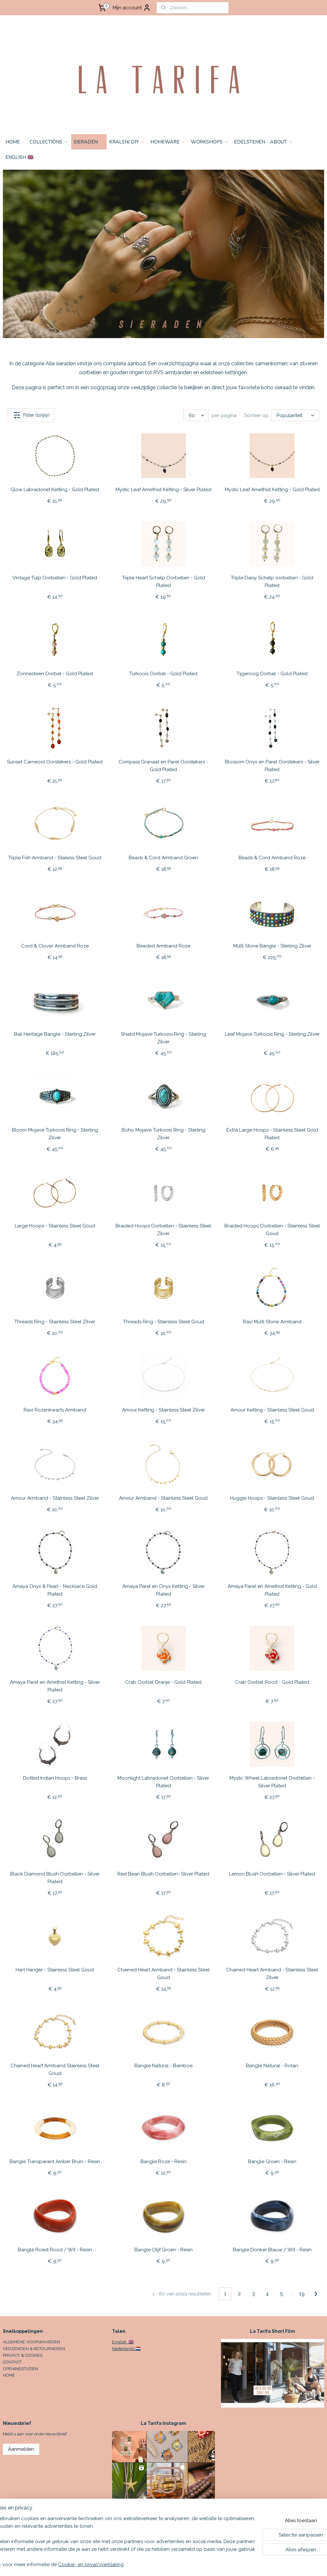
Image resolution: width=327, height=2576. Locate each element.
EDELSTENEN (249, 142)
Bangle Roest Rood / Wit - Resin (55, 2250)
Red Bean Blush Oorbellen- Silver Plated (163, 1874)
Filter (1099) (31, 415)
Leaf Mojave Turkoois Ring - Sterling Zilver (272, 1034)
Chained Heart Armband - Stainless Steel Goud (163, 1974)
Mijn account (132, 8)
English (119, 2342)
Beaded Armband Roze (163, 946)
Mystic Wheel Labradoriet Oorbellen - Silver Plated (272, 1782)
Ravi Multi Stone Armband (272, 1322)
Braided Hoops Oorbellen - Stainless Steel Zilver (163, 1230)
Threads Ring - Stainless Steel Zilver (54, 1322)
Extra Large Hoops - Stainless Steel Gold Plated (272, 1134)
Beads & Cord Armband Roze (272, 858)
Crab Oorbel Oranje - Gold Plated (163, 1682)
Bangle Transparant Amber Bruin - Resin (55, 2162)
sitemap (197, 2564)
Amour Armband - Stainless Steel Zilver (55, 1498)
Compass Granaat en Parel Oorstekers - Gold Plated (163, 766)
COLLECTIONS (49, 142)
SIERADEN (89, 142)
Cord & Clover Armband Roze (55, 946)
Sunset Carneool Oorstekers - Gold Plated (55, 762)
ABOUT (281, 142)
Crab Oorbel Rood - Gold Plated (272, 1682)
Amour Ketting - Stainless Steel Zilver (163, 1410)
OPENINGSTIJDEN (20, 2368)
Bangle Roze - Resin (163, 2162)
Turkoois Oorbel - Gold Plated (163, 674)
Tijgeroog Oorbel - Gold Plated (272, 674)
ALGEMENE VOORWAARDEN (31, 2342)
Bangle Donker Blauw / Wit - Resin (272, 2250)
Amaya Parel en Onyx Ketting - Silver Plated (163, 1590)
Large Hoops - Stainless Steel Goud (55, 1226)
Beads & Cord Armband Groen (163, 858)
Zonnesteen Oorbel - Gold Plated (55, 674)
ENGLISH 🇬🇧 (19, 157)
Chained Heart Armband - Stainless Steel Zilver (272, 1974)
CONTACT (12, 2362)
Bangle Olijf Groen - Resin (163, 2250)
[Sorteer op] (295, 415)
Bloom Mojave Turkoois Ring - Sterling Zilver (55, 1134)
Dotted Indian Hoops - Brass (55, 1778)
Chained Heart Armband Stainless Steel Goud (55, 2070)
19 (302, 2294)
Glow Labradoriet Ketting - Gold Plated (55, 490)
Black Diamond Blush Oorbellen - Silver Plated (55, 1878)
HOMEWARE (168, 142)
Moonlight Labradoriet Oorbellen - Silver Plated (163, 1782)
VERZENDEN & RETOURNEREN (34, 2348)
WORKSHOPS (210, 142)
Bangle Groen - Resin (272, 2162)
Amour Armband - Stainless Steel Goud (163, 1498)
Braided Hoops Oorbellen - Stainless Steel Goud (272, 1230)
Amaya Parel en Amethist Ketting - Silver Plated (55, 1686)
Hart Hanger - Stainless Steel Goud (55, 1970)
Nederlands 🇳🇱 (126, 2348)
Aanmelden (21, 2449)
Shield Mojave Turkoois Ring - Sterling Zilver (163, 1038)
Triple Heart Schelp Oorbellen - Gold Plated (163, 582)
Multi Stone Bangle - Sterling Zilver (272, 946)
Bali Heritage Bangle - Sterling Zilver (55, 1034)
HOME (12, 142)
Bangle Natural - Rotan (272, 2066)
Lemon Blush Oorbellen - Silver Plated (272, 1874)
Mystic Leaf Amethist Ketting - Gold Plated (272, 490)
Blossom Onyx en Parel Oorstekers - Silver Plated (272, 766)
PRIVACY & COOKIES (22, 2355)
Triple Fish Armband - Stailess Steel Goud (54, 858)
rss (209, 2564)
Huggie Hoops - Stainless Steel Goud (272, 1498)
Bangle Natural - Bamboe (163, 2066)
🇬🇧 (130, 2342)
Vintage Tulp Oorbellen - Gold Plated (54, 578)
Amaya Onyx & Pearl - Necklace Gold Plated (54, 1590)
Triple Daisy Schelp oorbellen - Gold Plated (272, 582)
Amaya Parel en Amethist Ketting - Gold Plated (272, 1590)
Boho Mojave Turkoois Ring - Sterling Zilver (163, 1134)
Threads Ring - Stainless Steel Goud (163, 1322)
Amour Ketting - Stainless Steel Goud (272, 1410)
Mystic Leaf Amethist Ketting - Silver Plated (163, 490)
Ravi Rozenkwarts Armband (55, 1410)
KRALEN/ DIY (127, 142)
